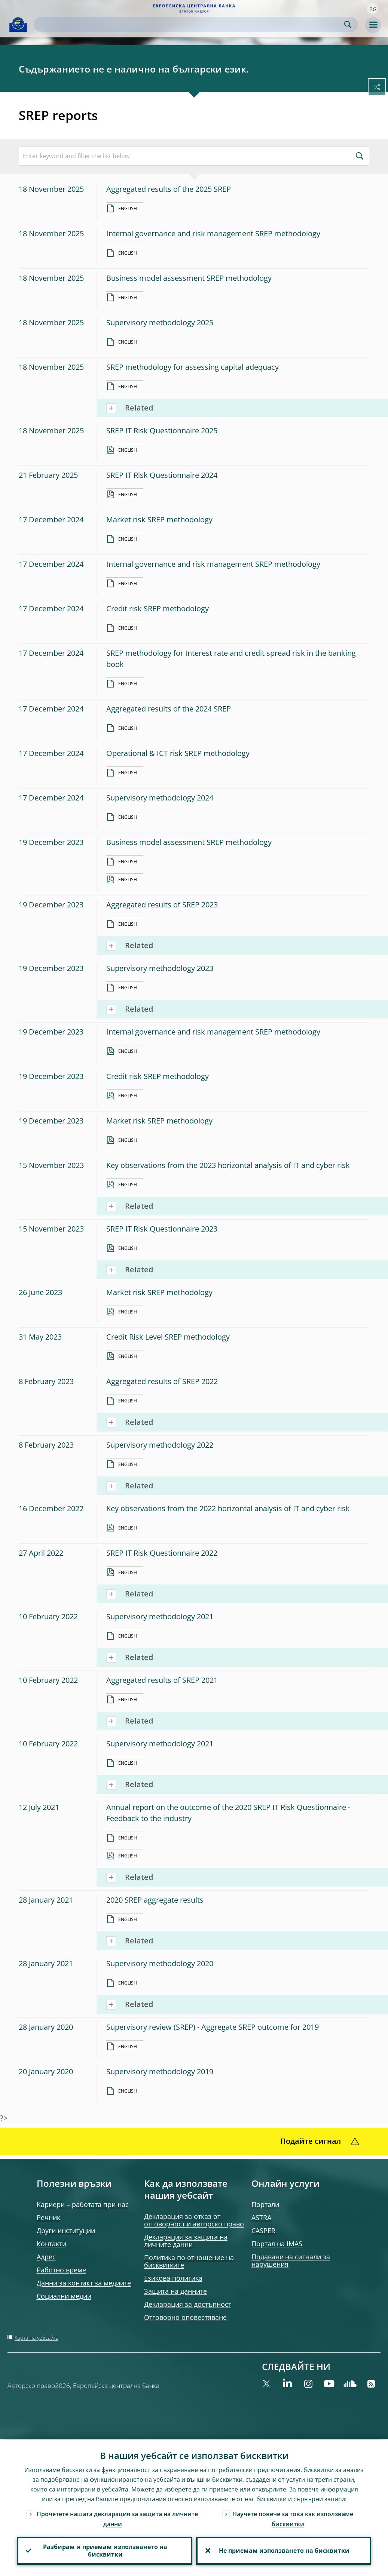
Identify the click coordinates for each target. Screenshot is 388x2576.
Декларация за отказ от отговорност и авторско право (194, 2220)
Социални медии (64, 2295)
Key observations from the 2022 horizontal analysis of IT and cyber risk (228, 1508)
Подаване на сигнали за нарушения (290, 2260)
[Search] (190, 24)
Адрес (46, 2256)
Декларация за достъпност (187, 2304)
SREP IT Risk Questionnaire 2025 (161, 430)
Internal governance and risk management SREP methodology (213, 233)
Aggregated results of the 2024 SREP (168, 709)
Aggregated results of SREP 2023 (162, 905)
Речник (48, 2217)
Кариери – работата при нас (83, 2204)
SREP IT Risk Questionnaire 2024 (161, 475)
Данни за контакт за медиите (84, 2282)
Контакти (51, 2243)
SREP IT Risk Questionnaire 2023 (161, 1229)
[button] (372, 8)
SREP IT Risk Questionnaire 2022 (161, 1553)
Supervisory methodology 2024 (159, 798)
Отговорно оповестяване (185, 2317)
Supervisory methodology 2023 (159, 968)
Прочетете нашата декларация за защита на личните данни (117, 2518)
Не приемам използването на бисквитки (283, 2550)
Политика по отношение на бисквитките (189, 2261)
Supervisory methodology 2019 (159, 2071)
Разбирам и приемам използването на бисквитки (104, 2550)
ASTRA (261, 2217)
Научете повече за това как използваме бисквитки (292, 2518)
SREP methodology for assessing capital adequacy (192, 367)
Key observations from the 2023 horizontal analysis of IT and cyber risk (228, 1165)
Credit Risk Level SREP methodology (168, 1337)
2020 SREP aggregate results (155, 1900)
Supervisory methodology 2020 (159, 1963)
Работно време (61, 2269)
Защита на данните (175, 2291)
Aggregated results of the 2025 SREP (168, 189)
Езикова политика (173, 2278)
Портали (265, 2204)
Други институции (66, 2230)
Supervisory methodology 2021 (159, 1616)
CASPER (263, 2230)
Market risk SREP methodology (159, 519)
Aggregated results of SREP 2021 (162, 1680)
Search (348, 24)
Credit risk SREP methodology (157, 608)
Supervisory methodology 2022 (159, 1445)
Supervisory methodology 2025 (159, 322)
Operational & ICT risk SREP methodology (178, 753)
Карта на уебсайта (36, 2337)
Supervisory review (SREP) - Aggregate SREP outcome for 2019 (212, 2027)
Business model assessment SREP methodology (189, 278)
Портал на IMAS (276, 2243)
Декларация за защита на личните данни (185, 2240)
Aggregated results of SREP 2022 (162, 1381)
